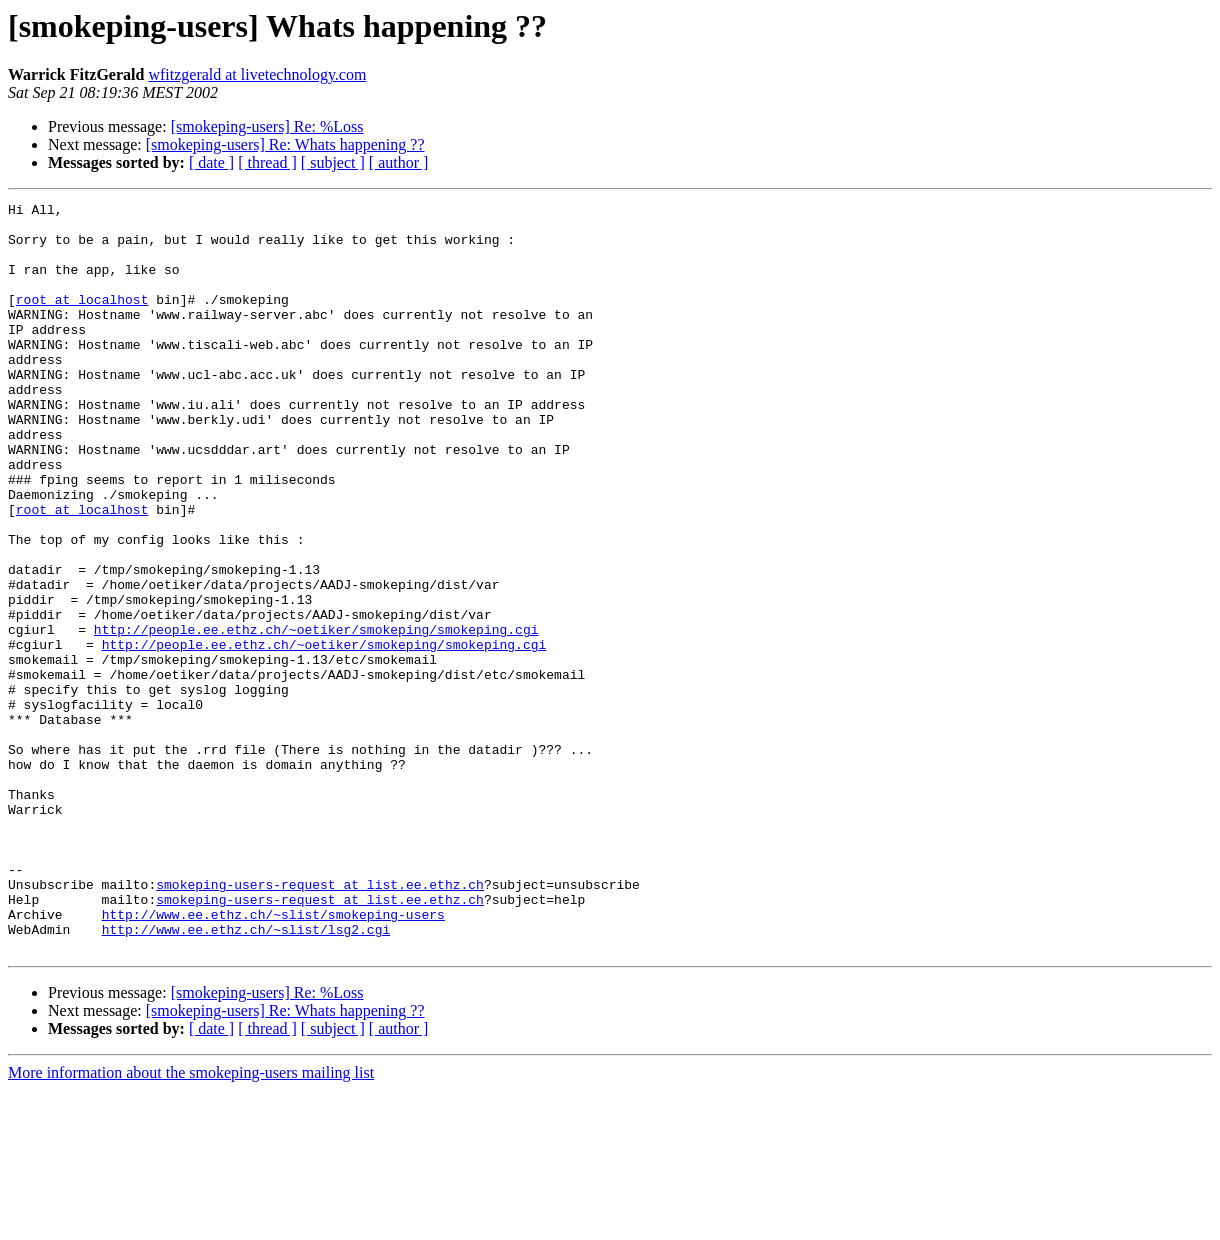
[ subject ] (333, 162)
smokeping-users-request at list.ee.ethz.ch (320, 1022)
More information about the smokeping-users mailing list (191, 1222)
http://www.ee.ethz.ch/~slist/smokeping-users (273, 1058)
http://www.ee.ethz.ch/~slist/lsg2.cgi (246, 1076)
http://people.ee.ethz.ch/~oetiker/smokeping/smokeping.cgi (316, 716)
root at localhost (82, 320)
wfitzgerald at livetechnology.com (257, 74)
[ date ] (211, 162)
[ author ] (399, 162)
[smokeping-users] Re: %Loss (267, 126)
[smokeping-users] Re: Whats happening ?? (285, 144)
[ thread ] (267, 162)
